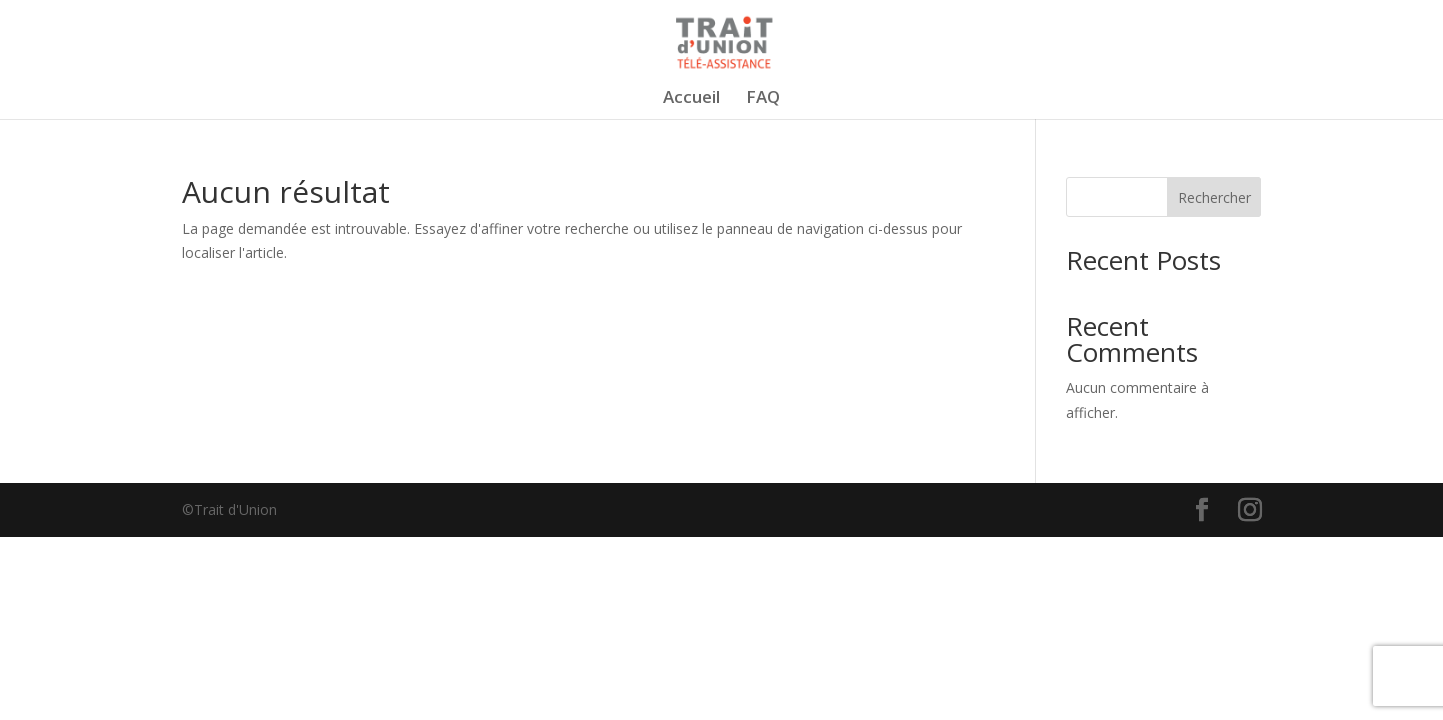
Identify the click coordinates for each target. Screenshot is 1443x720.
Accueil (691, 99)
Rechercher (1214, 197)
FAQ (763, 99)
